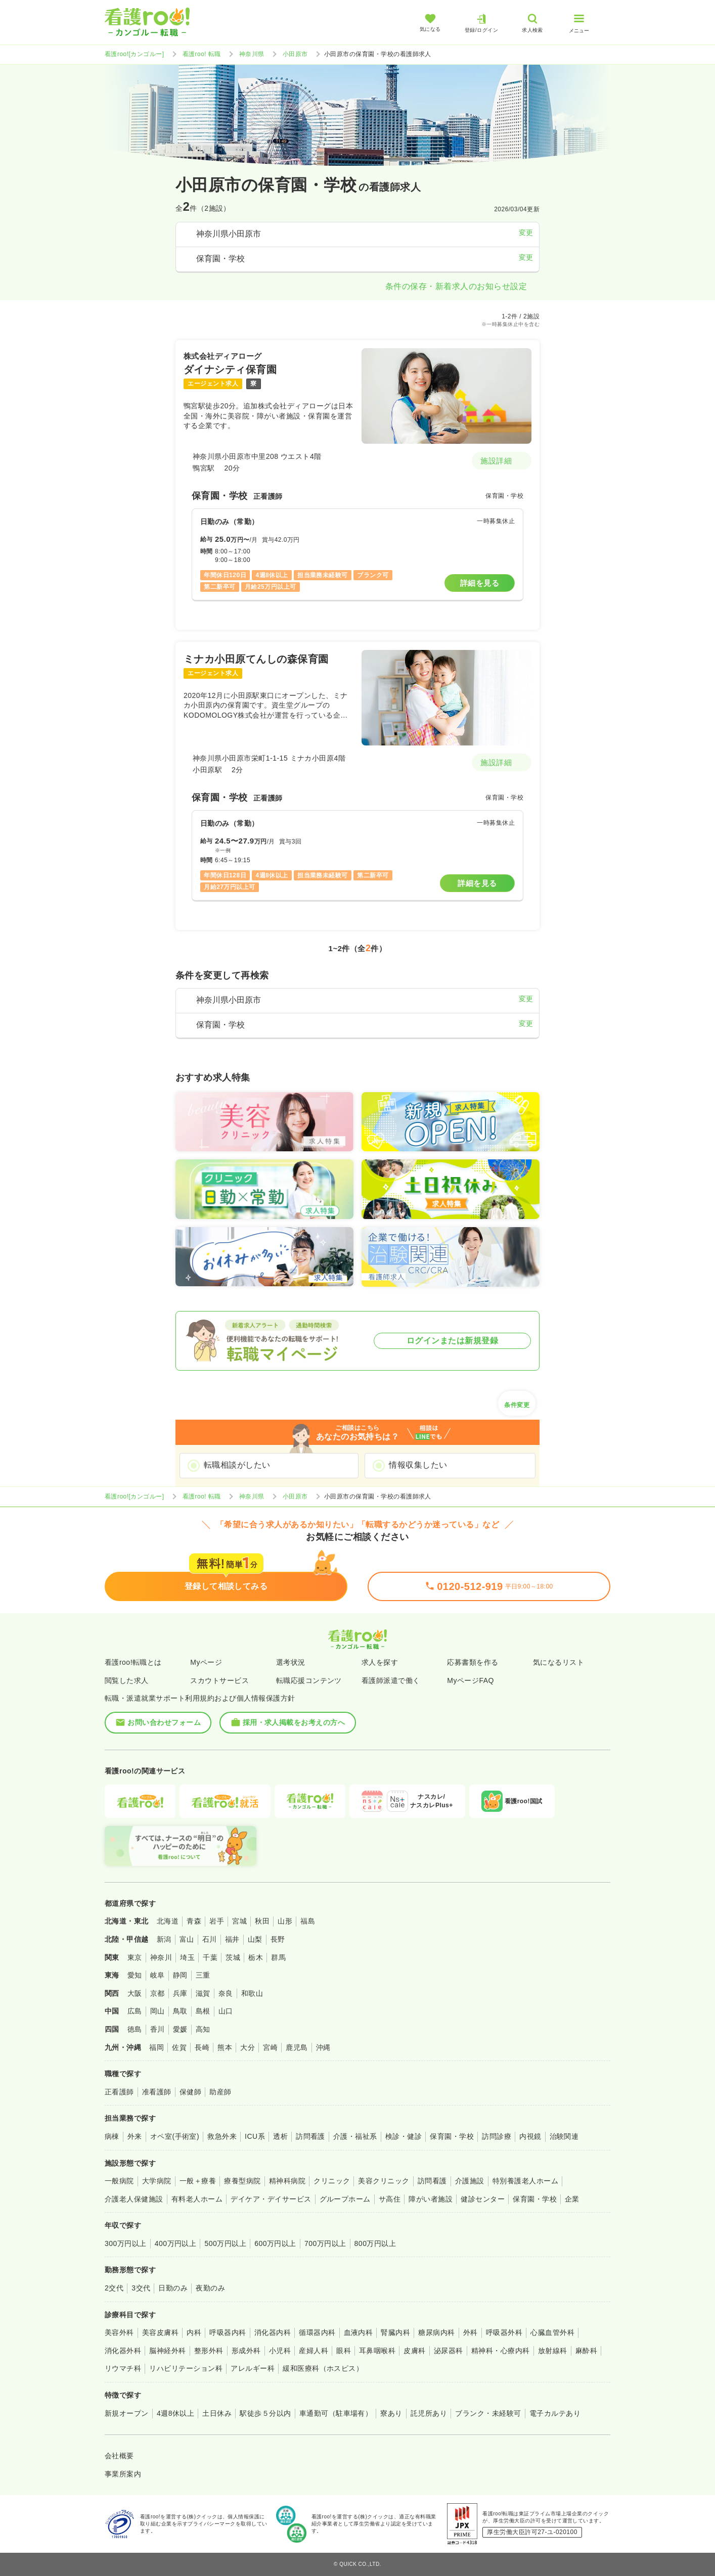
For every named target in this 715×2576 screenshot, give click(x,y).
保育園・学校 (452, 2136)
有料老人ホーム (196, 2199)
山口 (225, 2011)
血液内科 (358, 2332)
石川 (209, 1939)
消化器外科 (123, 2351)
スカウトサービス (219, 1680)
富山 (187, 1939)
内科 (194, 2332)
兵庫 (180, 1993)
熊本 (224, 2047)
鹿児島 (296, 2047)
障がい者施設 (431, 2199)
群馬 (278, 1957)
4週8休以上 (175, 2413)
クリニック (332, 2181)
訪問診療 (496, 2136)
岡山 (157, 2011)
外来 (134, 2136)
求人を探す (380, 1662)
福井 (232, 1939)
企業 (572, 2199)
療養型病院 (242, 2181)
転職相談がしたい (237, 1465)
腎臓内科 (395, 2332)
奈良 (225, 1993)
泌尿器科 (448, 2351)
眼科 (343, 2351)
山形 (285, 1921)
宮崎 (270, 2047)
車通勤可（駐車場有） (336, 2413)
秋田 (262, 1921)
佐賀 (179, 2047)
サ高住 (389, 2199)
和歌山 (252, 1993)
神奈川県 (251, 54)
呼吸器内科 (227, 2332)
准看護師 (156, 2092)
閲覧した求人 (127, 1680)
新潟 (164, 1939)
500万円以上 (225, 2243)
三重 (203, 1975)
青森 (194, 1921)
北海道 (167, 1921)
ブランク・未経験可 (488, 2413)
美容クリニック (383, 2181)
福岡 (156, 2047)
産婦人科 (313, 2351)
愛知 (134, 1975)
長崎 (202, 2047)
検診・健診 (403, 2136)
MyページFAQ (470, 1680)
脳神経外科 (167, 2351)
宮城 (239, 1921)
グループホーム (345, 2199)
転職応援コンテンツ (309, 1680)
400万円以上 (176, 2243)
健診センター (483, 2199)
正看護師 (119, 2092)
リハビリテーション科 (185, 2368)
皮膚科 (414, 2351)
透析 (280, 2136)
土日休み (217, 2413)
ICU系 (255, 2136)
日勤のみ (173, 2288)
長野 (278, 1939)
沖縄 (323, 2047)
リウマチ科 (123, 2368)
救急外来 (222, 2136)
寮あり (391, 2413)
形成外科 (246, 2351)
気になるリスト (558, 1662)
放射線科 (552, 2351)
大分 (247, 2047)
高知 (203, 2029)
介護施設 (469, 2181)
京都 (157, 1993)
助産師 (220, 2092)
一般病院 (119, 2181)
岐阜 (157, 1975)
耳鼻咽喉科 (377, 2351)
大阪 (134, 1993)
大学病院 (156, 2181)
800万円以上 (375, 2243)
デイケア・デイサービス (271, 2199)
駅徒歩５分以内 (265, 2413)
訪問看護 (310, 2136)
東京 (134, 1957)
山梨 (255, 1939)
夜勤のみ (210, 2288)
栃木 (255, 1957)
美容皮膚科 (160, 2332)
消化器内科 (272, 2332)
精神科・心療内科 (500, 2351)
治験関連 (564, 2136)
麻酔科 (586, 2351)
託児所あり (429, 2413)
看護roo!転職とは (133, 1662)
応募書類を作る (472, 1662)
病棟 (112, 2136)
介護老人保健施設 (134, 2199)
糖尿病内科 (436, 2332)
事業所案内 (123, 2474)
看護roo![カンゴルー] (134, 54)
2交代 (114, 2288)
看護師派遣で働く (391, 1680)
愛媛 (180, 2029)
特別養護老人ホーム (525, 2181)
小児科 (280, 2351)
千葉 (210, 1957)
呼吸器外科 (504, 2332)
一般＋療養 (198, 2181)
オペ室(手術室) (174, 2136)
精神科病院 (287, 2181)
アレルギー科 (253, 2368)
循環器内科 (317, 2332)
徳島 (134, 2029)
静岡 (180, 1975)
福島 (307, 1921)
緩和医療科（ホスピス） (323, 2368)
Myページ (206, 1662)
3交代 (140, 2288)
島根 (203, 2011)
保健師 (190, 2092)
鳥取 (180, 2011)
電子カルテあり (554, 2413)
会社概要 (119, 2456)
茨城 (233, 1957)
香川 (157, 2029)
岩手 (216, 1921)
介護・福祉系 (355, 2136)
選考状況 (290, 1662)
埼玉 (187, 1957)
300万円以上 (126, 2243)
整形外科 (209, 2351)
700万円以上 (325, 2243)
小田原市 (295, 54)
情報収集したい (418, 1465)
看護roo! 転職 (202, 54)
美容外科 (119, 2332)
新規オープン (127, 2413)
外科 (470, 2332)
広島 (134, 2011)
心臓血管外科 (552, 2332)
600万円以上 (275, 2243)
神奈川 (161, 1957)
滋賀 (203, 1993)
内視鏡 (530, 2136)
